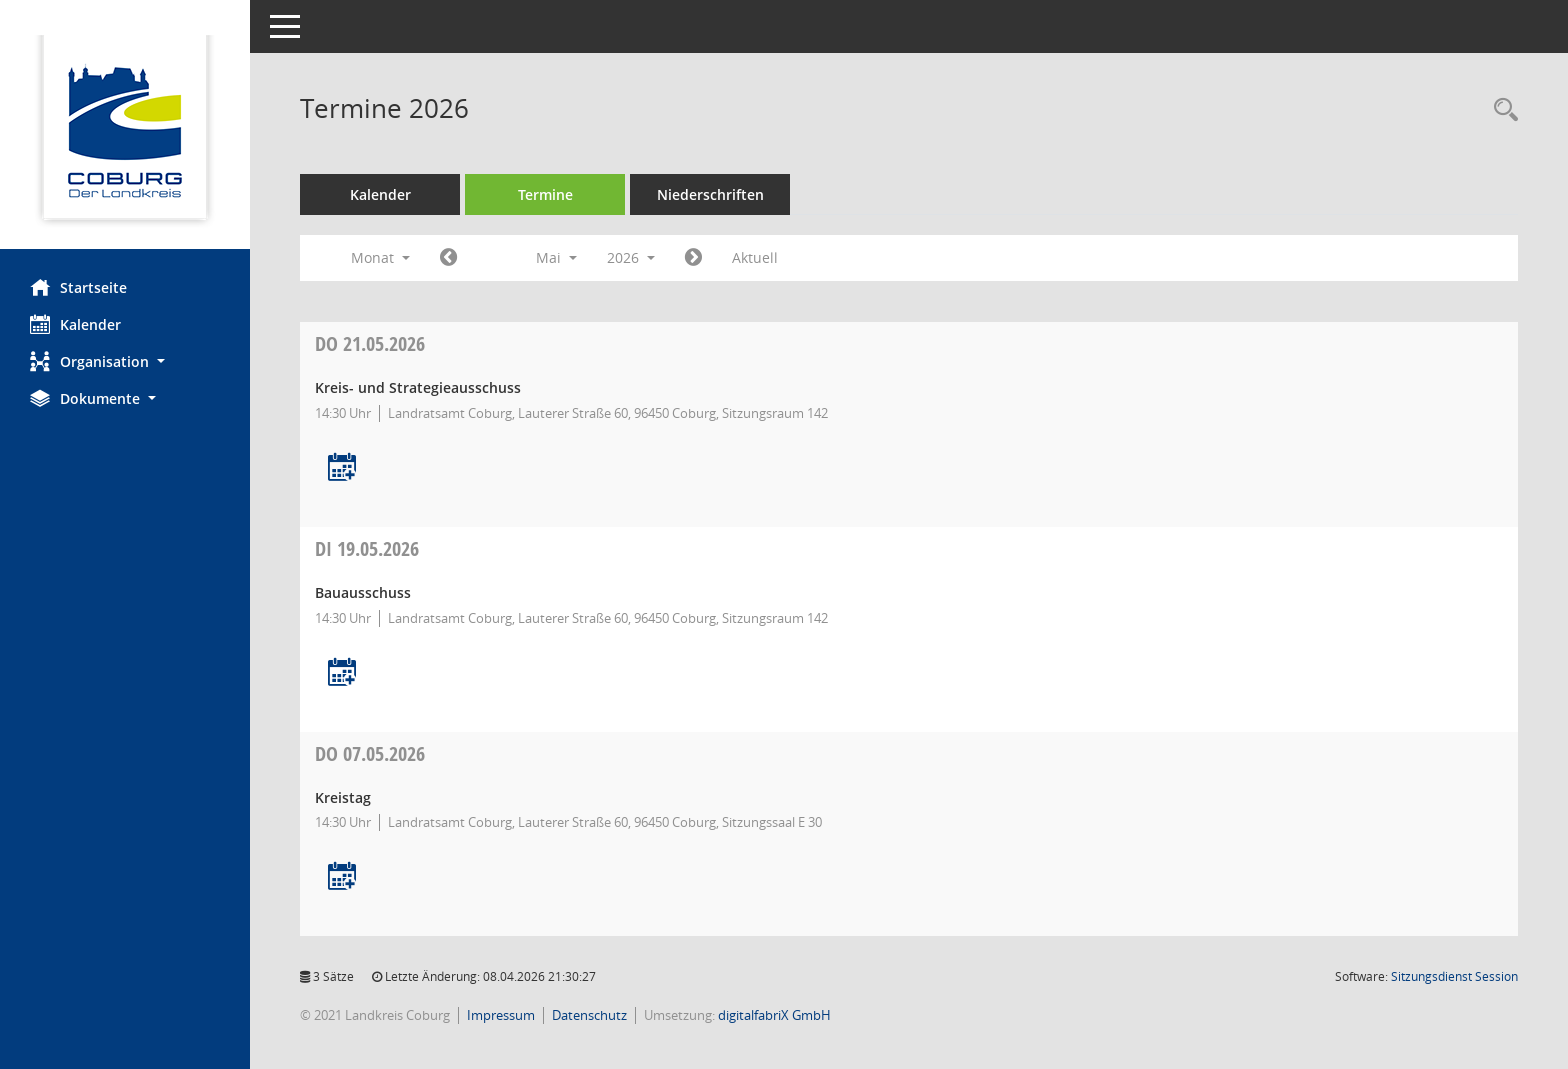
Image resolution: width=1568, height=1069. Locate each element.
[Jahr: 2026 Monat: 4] (448, 258)
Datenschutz (589, 1015)
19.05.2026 (367, 548)
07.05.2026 (370, 753)
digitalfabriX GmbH (774, 1015)
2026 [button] (631, 257)
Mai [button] (556, 257)
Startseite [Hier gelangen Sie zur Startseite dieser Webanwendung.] (78, 287)
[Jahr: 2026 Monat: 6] (693, 258)
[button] (125, 361)
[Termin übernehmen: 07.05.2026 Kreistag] (342, 877)
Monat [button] (380, 257)
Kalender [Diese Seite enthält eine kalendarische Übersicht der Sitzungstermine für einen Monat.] (75, 324)
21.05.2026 (370, 343)
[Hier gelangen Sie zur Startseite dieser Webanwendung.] (125, 132)
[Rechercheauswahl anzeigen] (1501, 110)
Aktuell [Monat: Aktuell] (755, 257)
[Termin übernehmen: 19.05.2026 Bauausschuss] (342, 673)
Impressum (501, 1015)
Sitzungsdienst (1454, 976)
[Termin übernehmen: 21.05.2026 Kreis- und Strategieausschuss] (342, 468)
